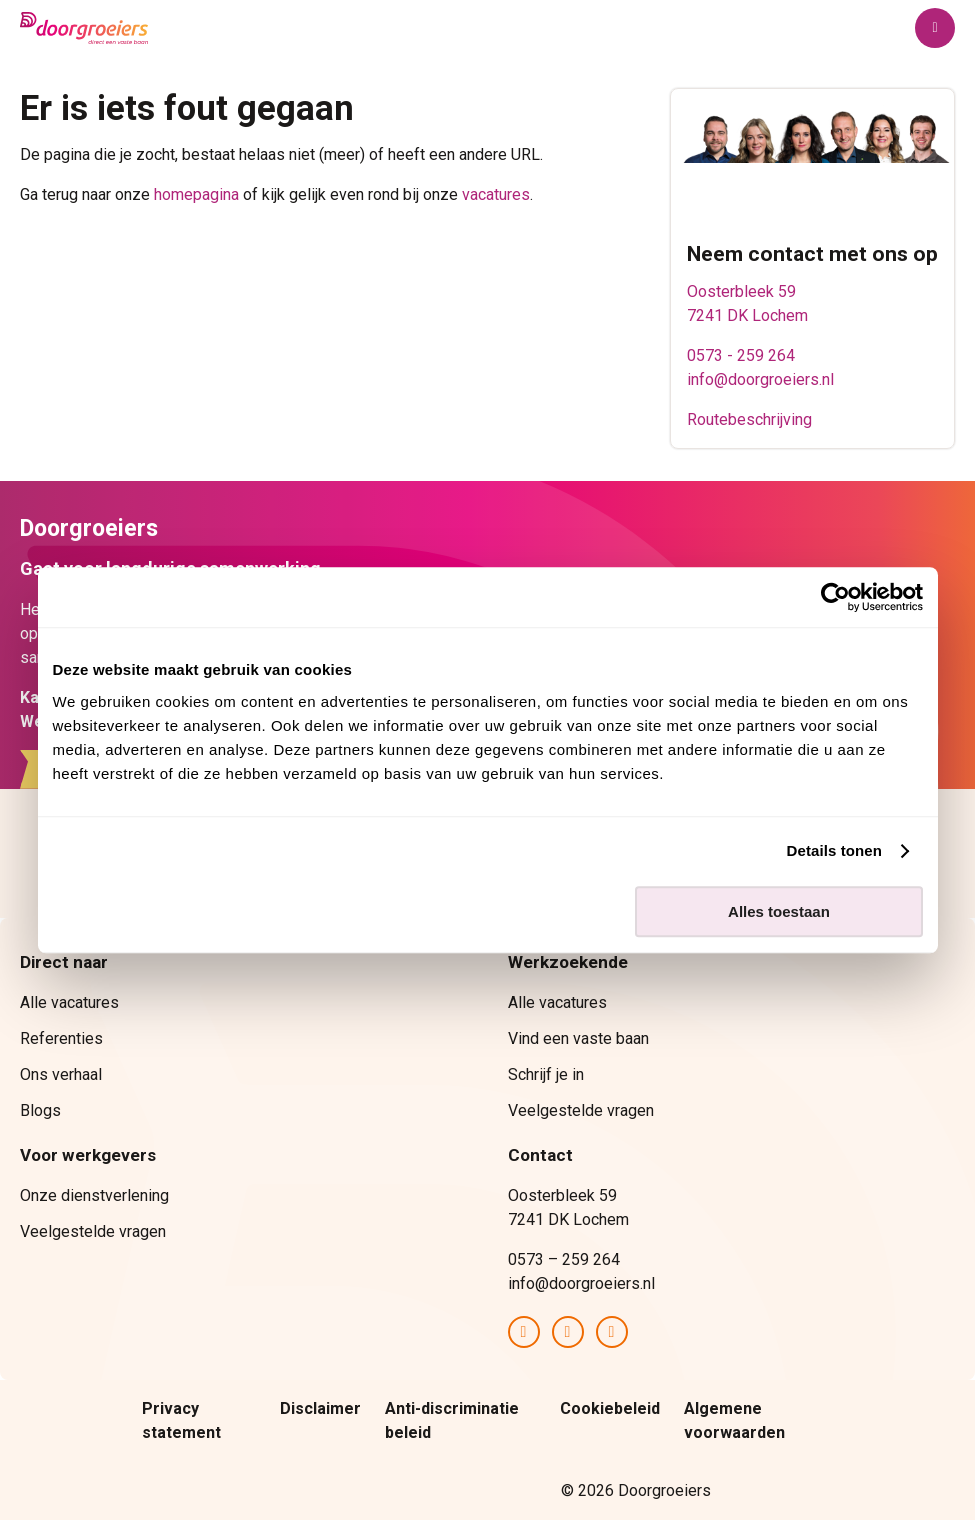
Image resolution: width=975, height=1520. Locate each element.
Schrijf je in (546, 1074)
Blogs (40, 1110)
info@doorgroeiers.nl (760, 379)
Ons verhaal (61, 1074)
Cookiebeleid (610, 1408)
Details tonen (834, 850)
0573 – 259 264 (564, 1259)
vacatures (496, 194)
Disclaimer (320, 1408)
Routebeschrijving (749, 419)
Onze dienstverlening (94, 1195)
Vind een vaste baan (578, 1038)
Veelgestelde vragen (581, 1110)
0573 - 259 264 (741, 355)
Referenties (61, 1038)
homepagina (196, 194)
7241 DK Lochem (747, 315)
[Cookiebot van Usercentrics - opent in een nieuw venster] (835, 597)
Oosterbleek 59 (741, 291)
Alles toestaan (779, 911)
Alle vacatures (69, 1002)
